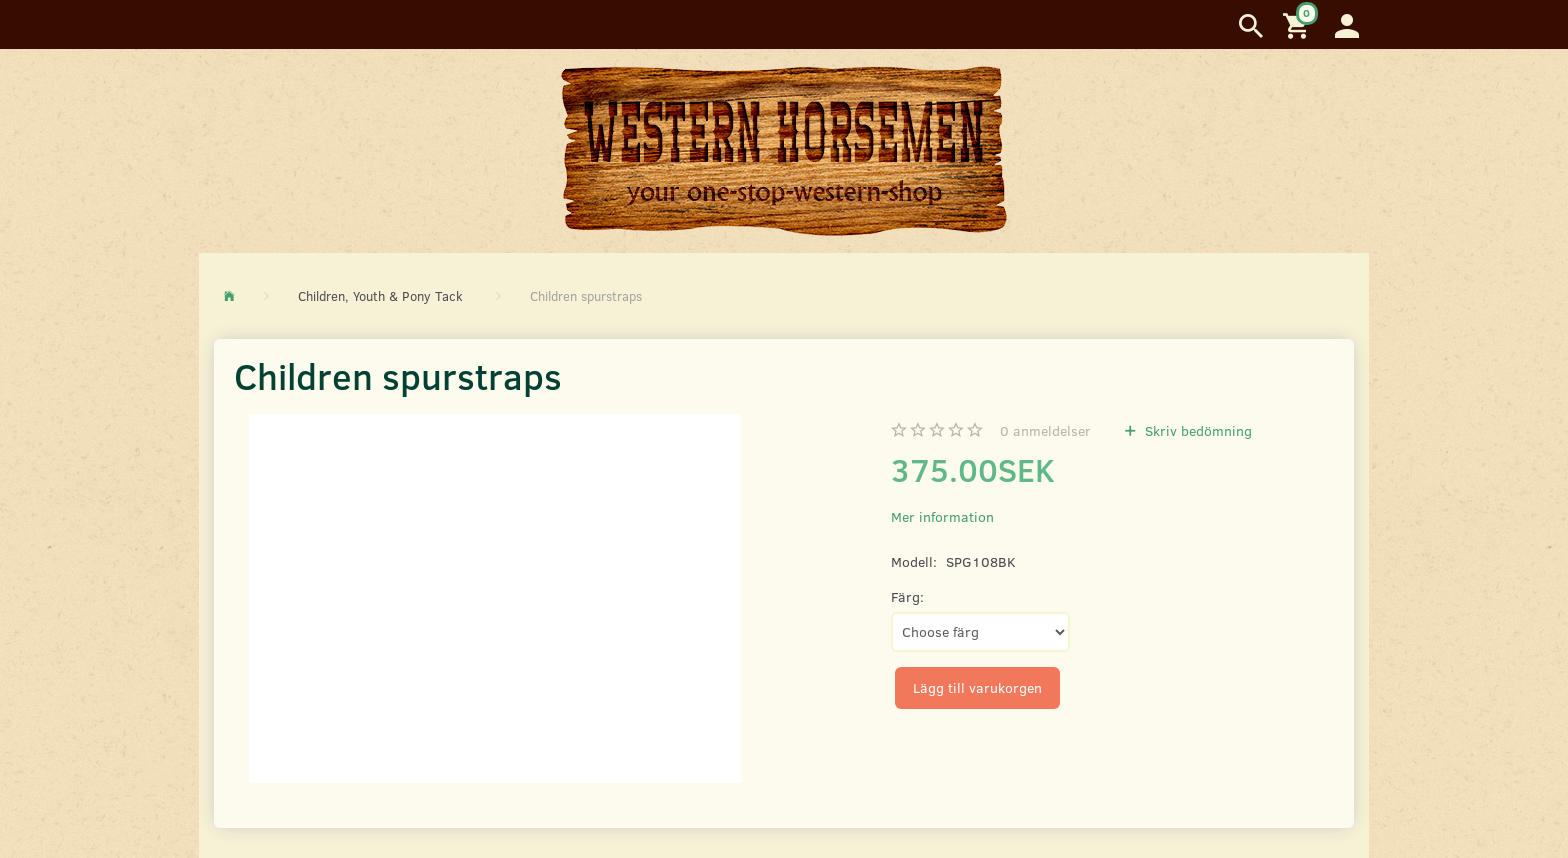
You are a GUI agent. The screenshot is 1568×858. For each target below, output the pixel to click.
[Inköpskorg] (1299, 24)
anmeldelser (1045, 430)
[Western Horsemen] (784, 150)
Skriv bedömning (1196, 430)
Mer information (942, 516)
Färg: (907, 596)
